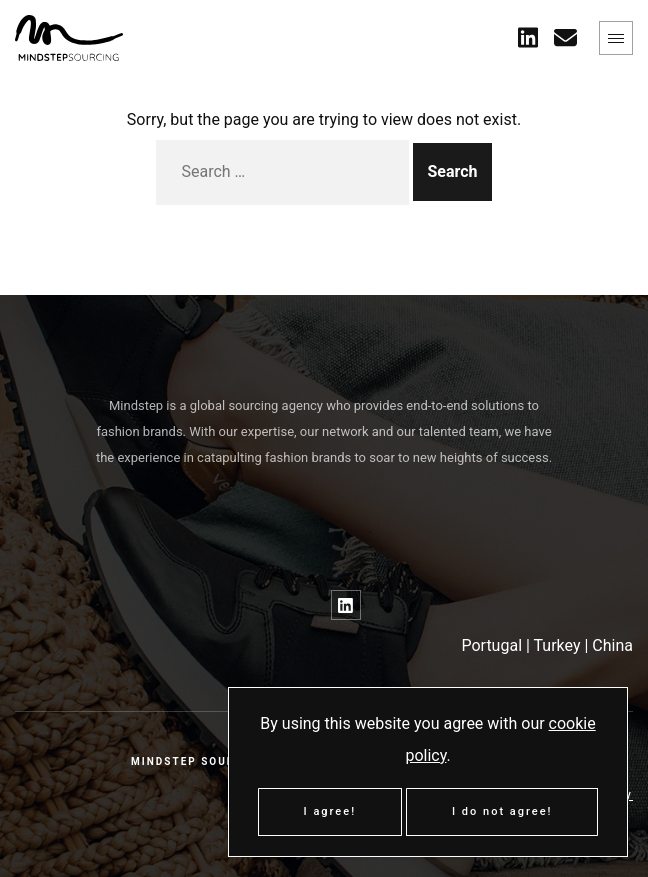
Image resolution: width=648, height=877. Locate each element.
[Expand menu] (616, 38)
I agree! (330, 811)
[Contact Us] (566, 38)
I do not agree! (502, 811)
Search (452, 171)
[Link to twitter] (528, 38)
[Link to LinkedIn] (346, 605)
